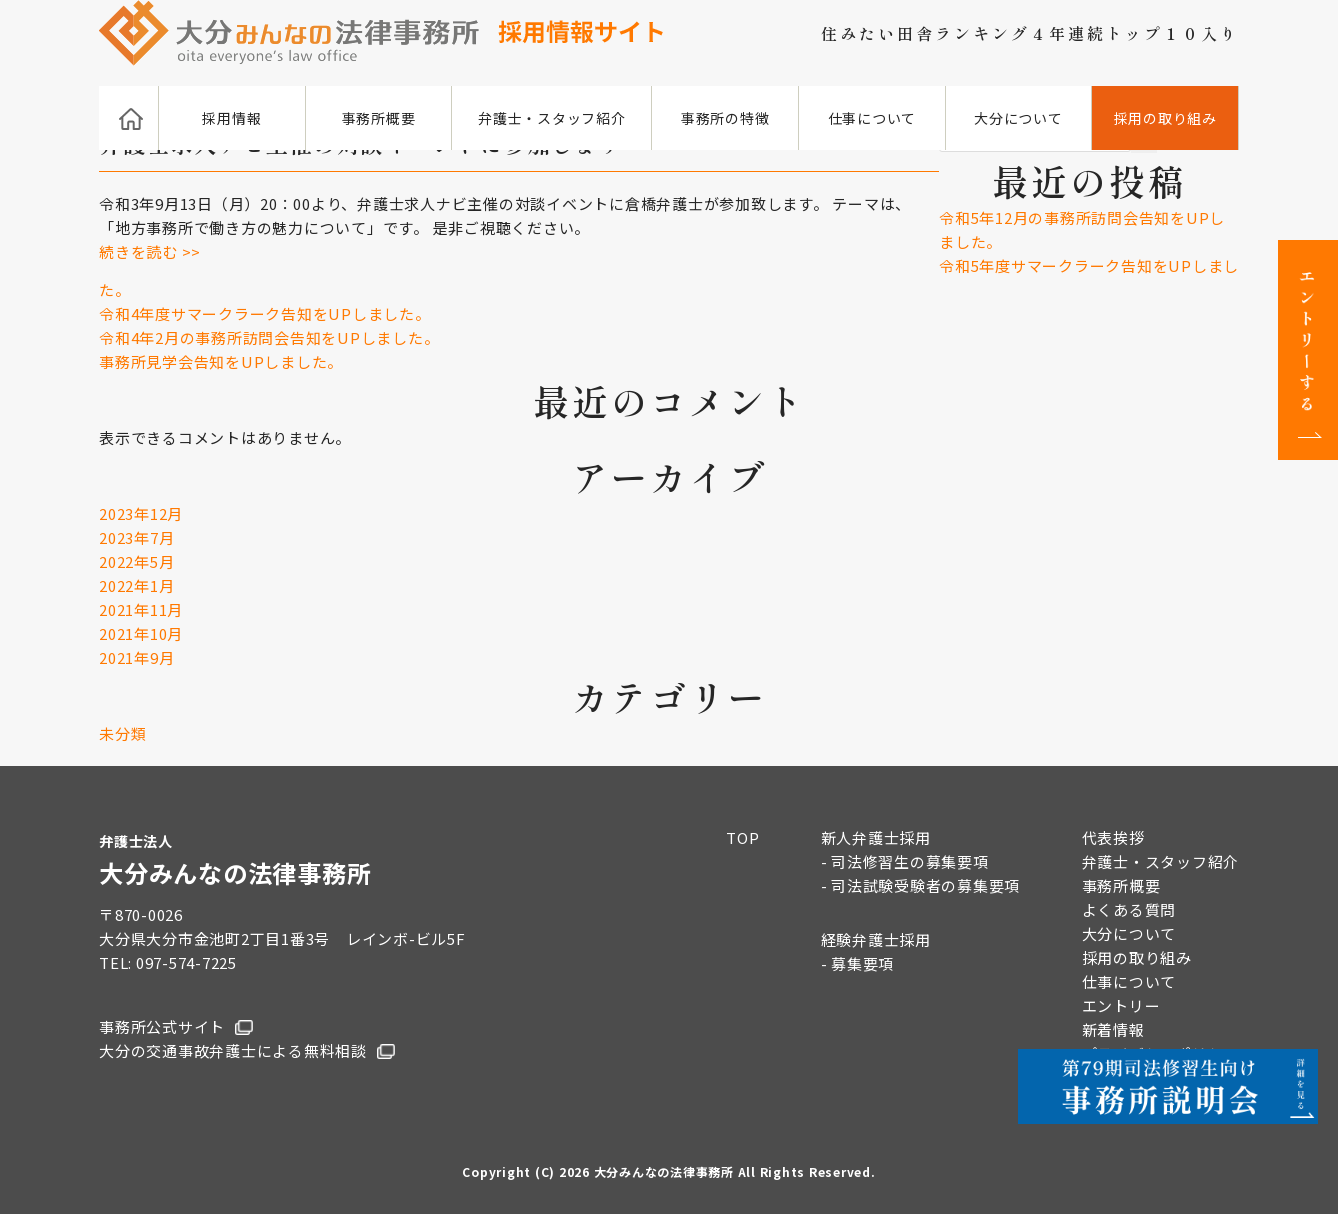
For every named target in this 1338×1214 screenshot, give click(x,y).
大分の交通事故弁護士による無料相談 (233, 1050)
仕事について (872, 118)
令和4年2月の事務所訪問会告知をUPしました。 (269, 337)
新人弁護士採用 (876, 837)
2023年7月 (136, 537)
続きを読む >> (150, 251)
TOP (742, 837)
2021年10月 (141, 633)
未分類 (122, 733)
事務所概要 (379, 118)
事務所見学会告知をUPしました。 (221, 361)
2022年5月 (136, 561)
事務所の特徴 (725, 118)
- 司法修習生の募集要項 (905, 861)
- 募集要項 (858, 963)
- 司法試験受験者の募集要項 (921, 885)
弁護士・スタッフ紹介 (552, 118)
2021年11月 (141, 609)
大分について (1018, 118)
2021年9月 (136, 657)
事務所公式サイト (162, 1026)
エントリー (1121, 1005)
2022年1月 (136, 585)
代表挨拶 (1113, 837)
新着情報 (1113, 1029)
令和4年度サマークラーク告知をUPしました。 (265, 313)
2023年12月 (141, 513)
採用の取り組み (1165, 118)
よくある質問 (1129, 909)
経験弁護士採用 (876, 939)
